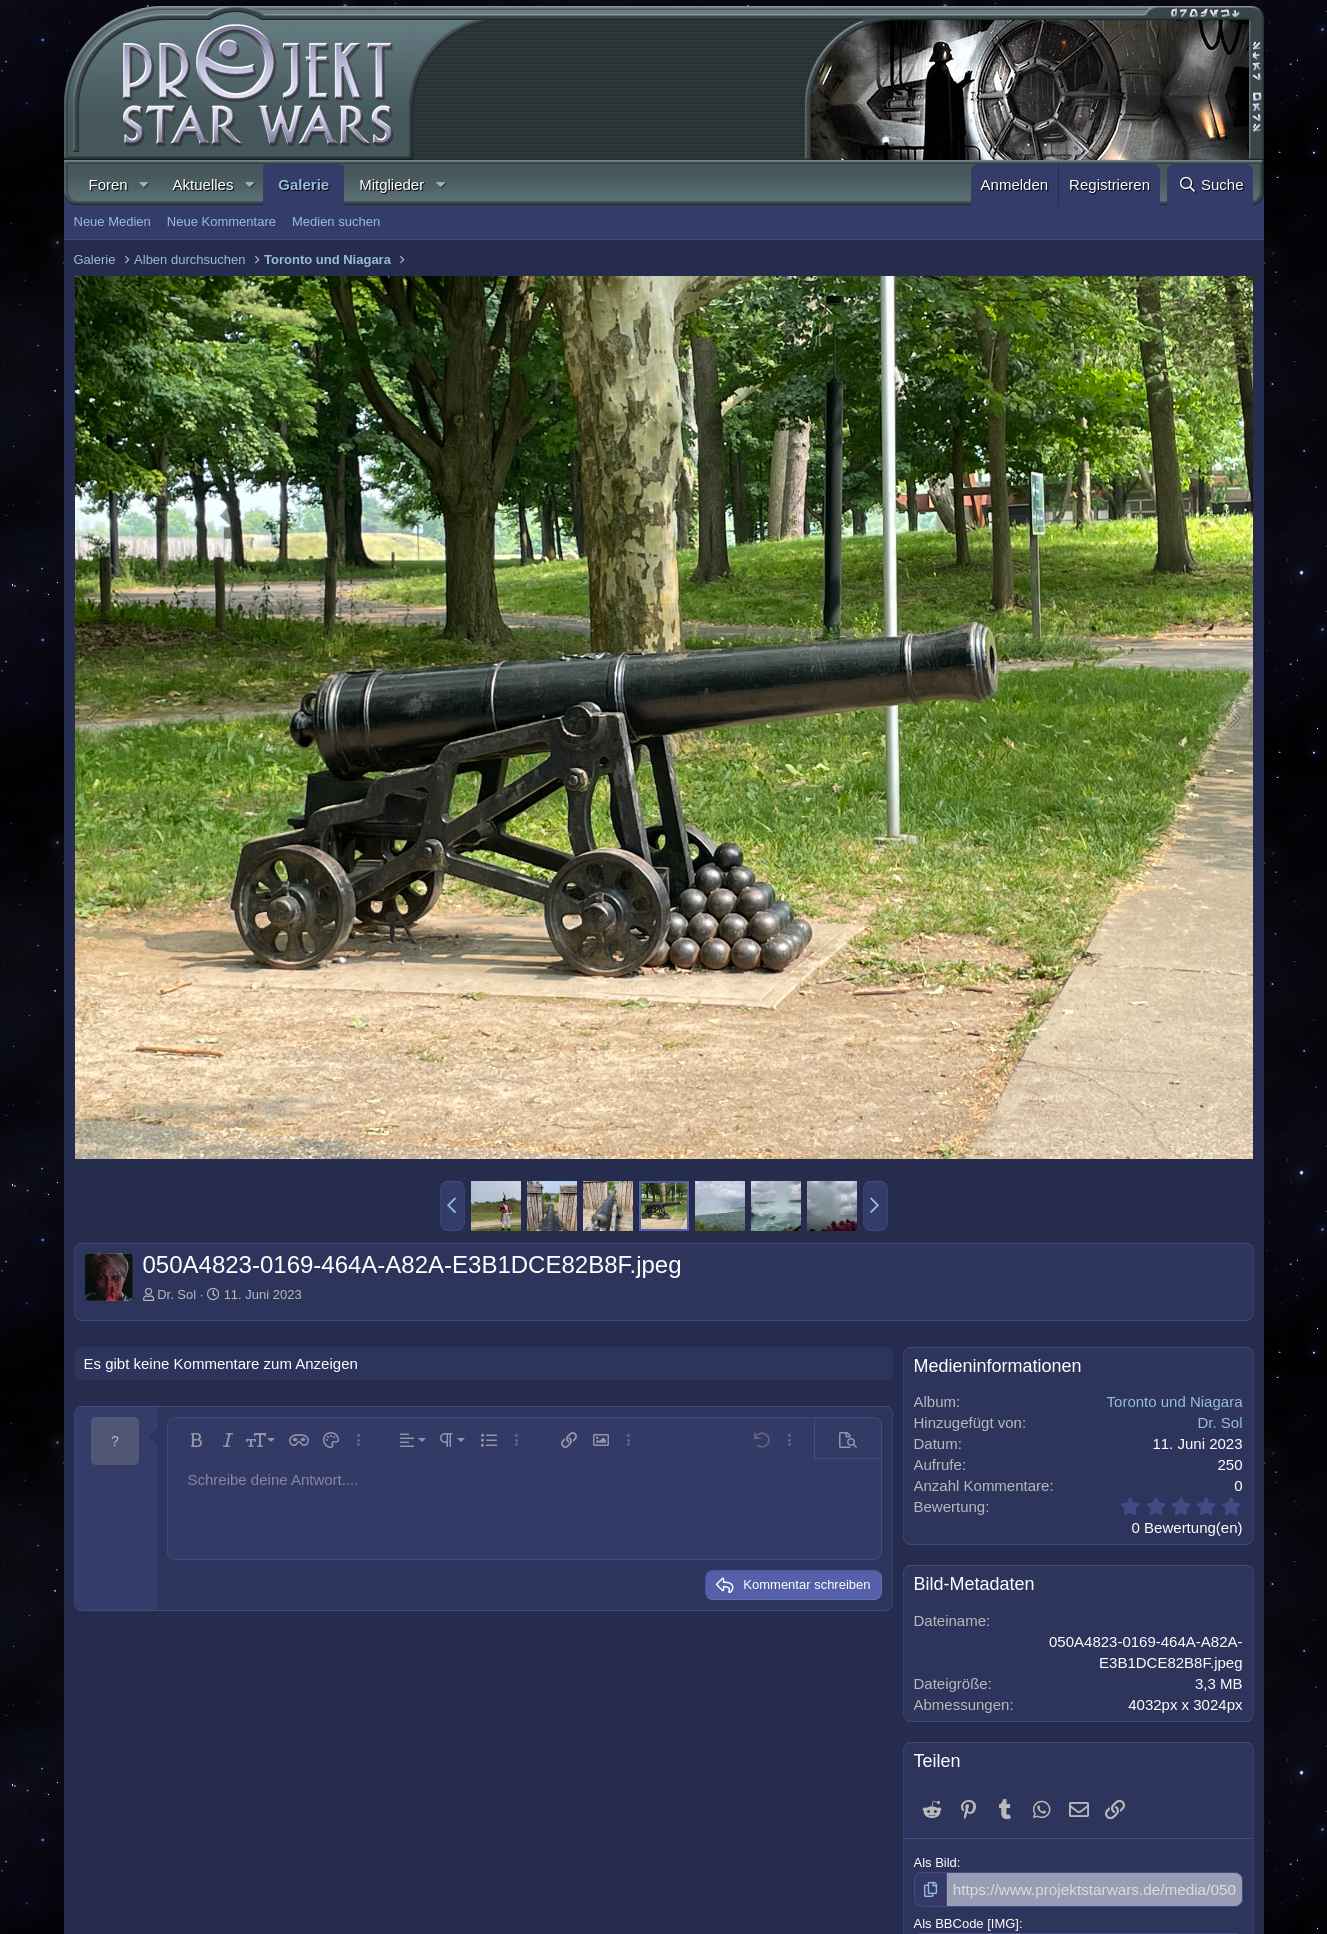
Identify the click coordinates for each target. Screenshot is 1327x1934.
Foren (108, 184)
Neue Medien (112, 221)
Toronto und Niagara (1175, 1401)
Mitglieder (391, 184)
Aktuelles (203, 184)
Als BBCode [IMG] (966, 1920)
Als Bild (935, 1862)
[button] (144, 184)
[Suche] (1210, 184)
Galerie (303, 184)
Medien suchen (336, 221)
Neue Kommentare (221, 221)
